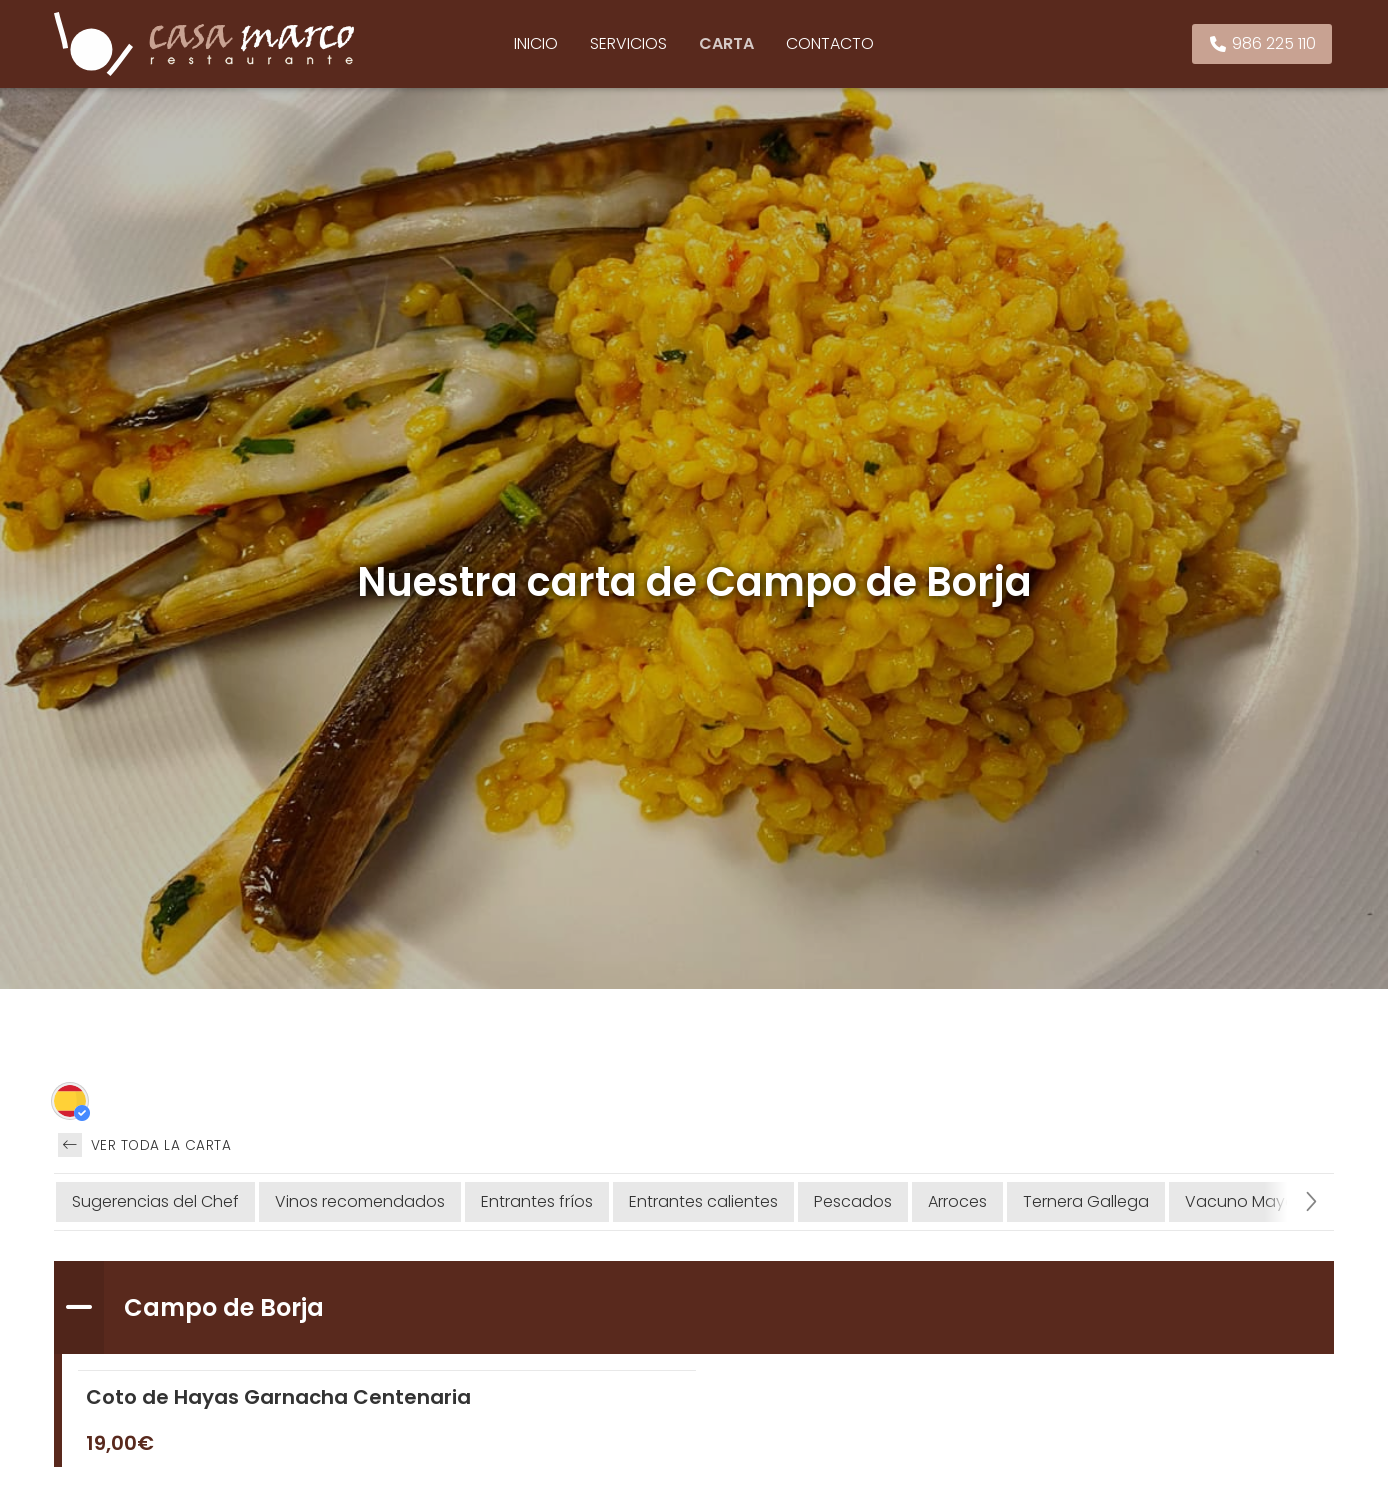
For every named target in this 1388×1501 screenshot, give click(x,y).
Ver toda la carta (144, 1145)
